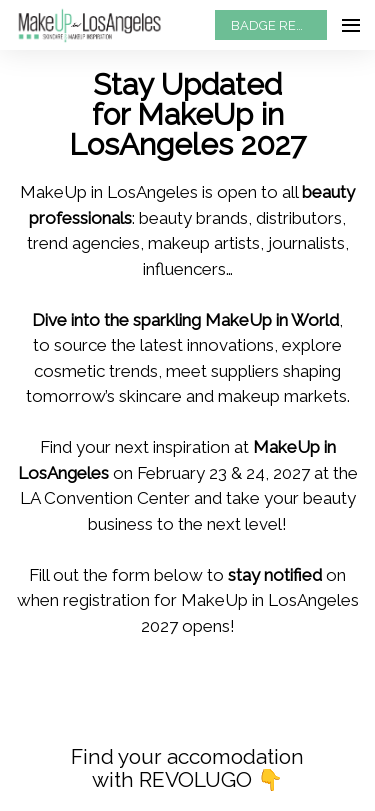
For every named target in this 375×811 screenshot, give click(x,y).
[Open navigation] (351, 25)
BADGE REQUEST (279, 25)
